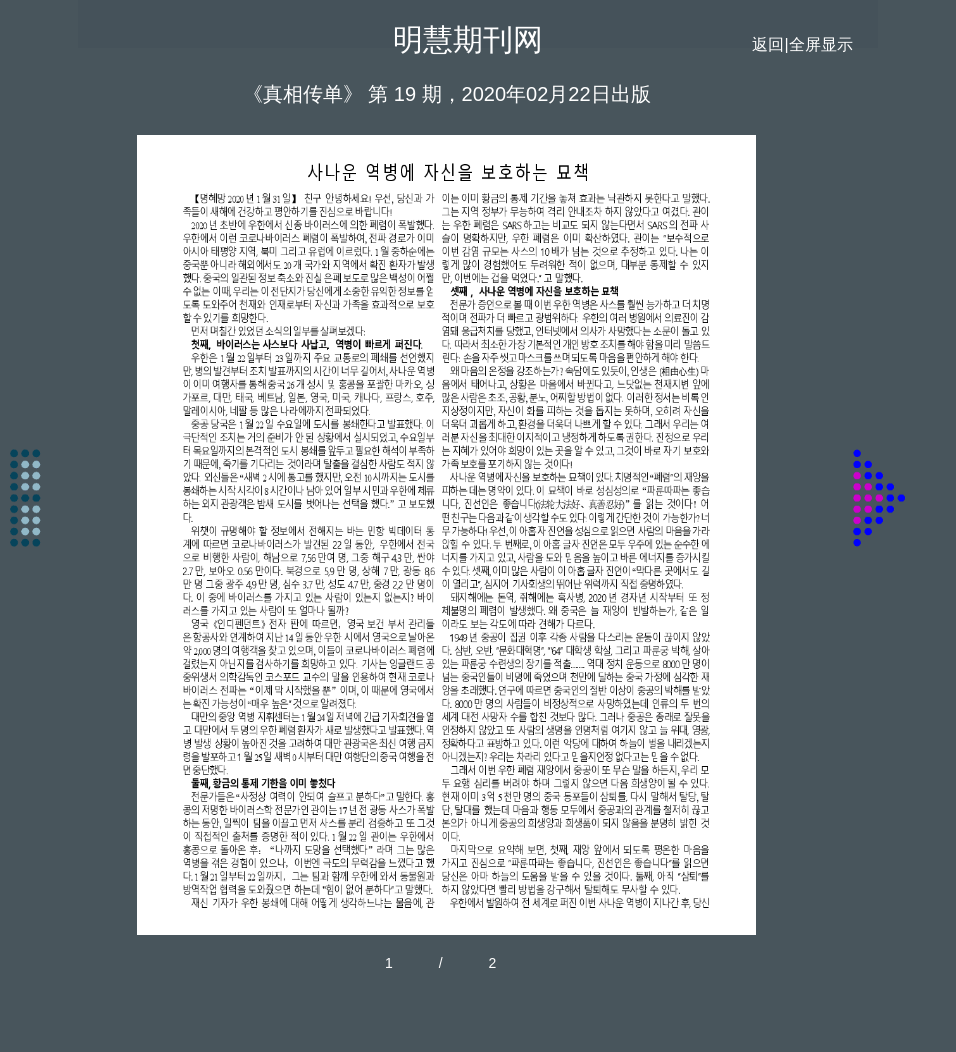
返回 (768, 44)
